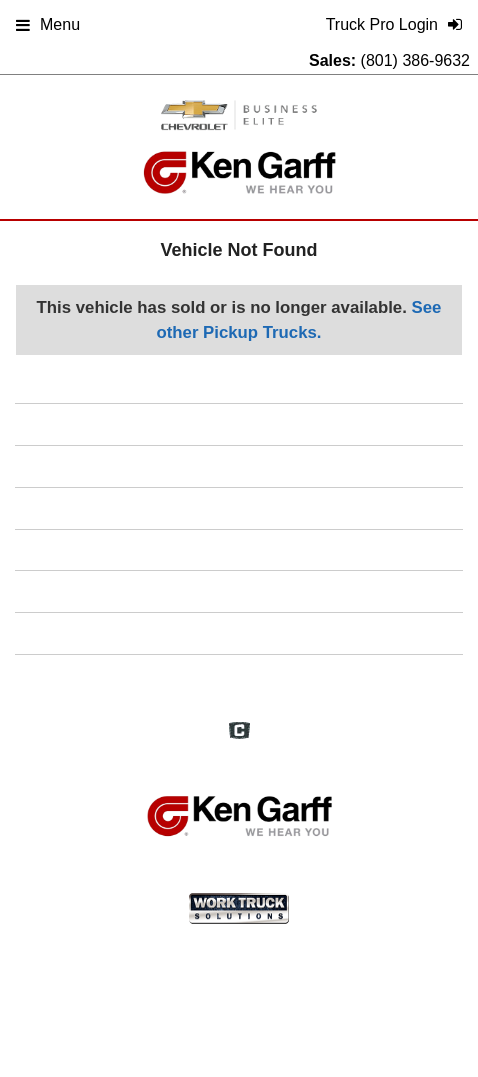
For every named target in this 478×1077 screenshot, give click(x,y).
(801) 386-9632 (415, 60)
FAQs (239, 465)
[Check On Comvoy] (239, 732)
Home (239, 423)
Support (239, 632)
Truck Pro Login (238, 674)
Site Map (238, 549)
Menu (48, 24)
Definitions (239, 507)
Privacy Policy (239, 590)
